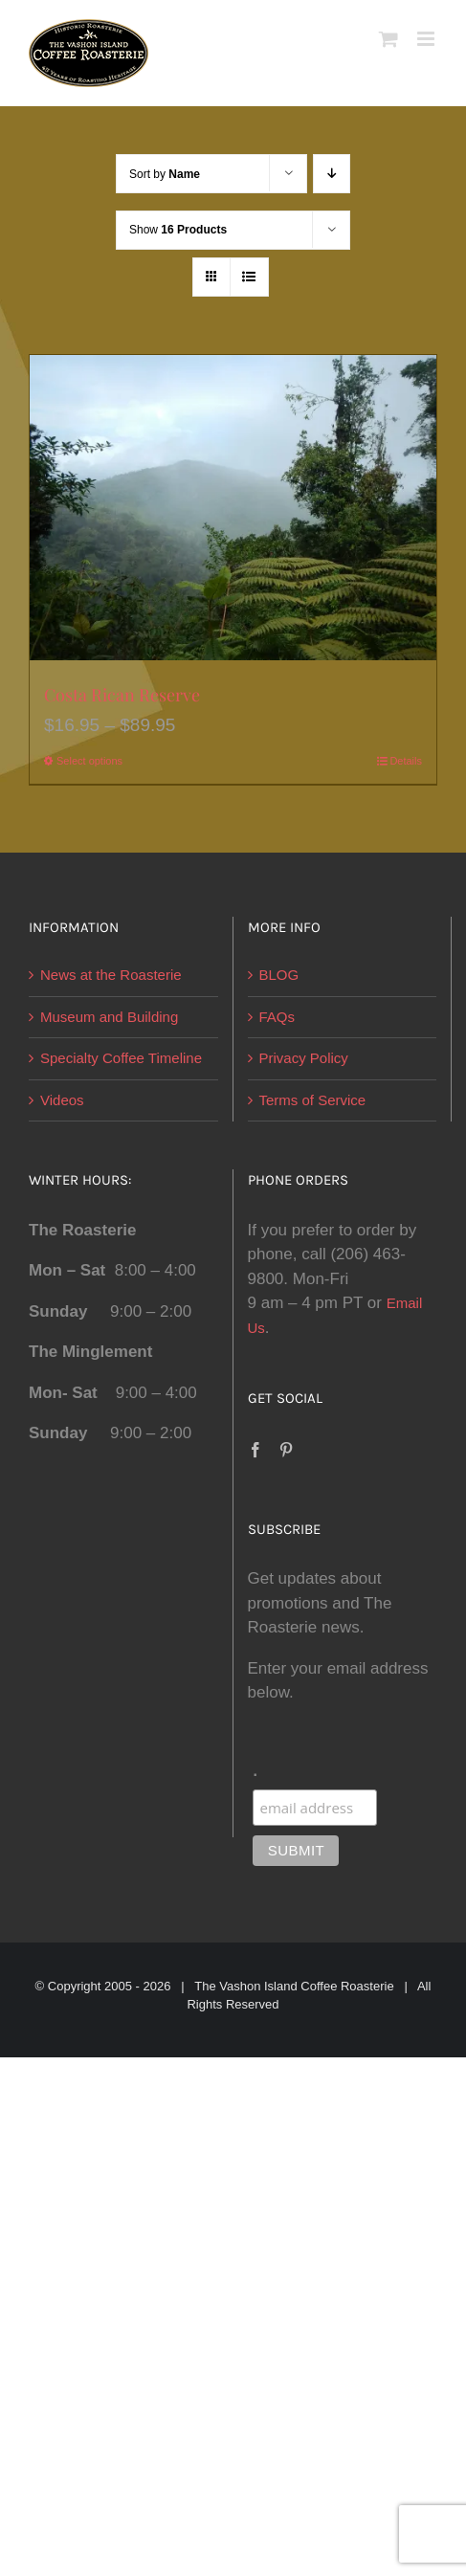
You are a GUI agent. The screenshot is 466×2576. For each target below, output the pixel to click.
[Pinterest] (286, 1449)
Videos (62, 1100)
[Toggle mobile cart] (388, 39)
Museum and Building (109, 1017)
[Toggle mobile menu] (427, 39)
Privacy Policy (303, 1058)
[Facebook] (255, 1449)
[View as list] (249, 277)
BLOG (279, 974)
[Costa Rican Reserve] (233, 507)
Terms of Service (312, 1100)
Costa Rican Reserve (122, 694)
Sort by (164, 174)
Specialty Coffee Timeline (121, 1058)
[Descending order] (331, 173)
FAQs (277, 1017)
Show (178, 229)
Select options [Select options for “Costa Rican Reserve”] (89, 760)
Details (405, 760)
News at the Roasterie (111, 974)
